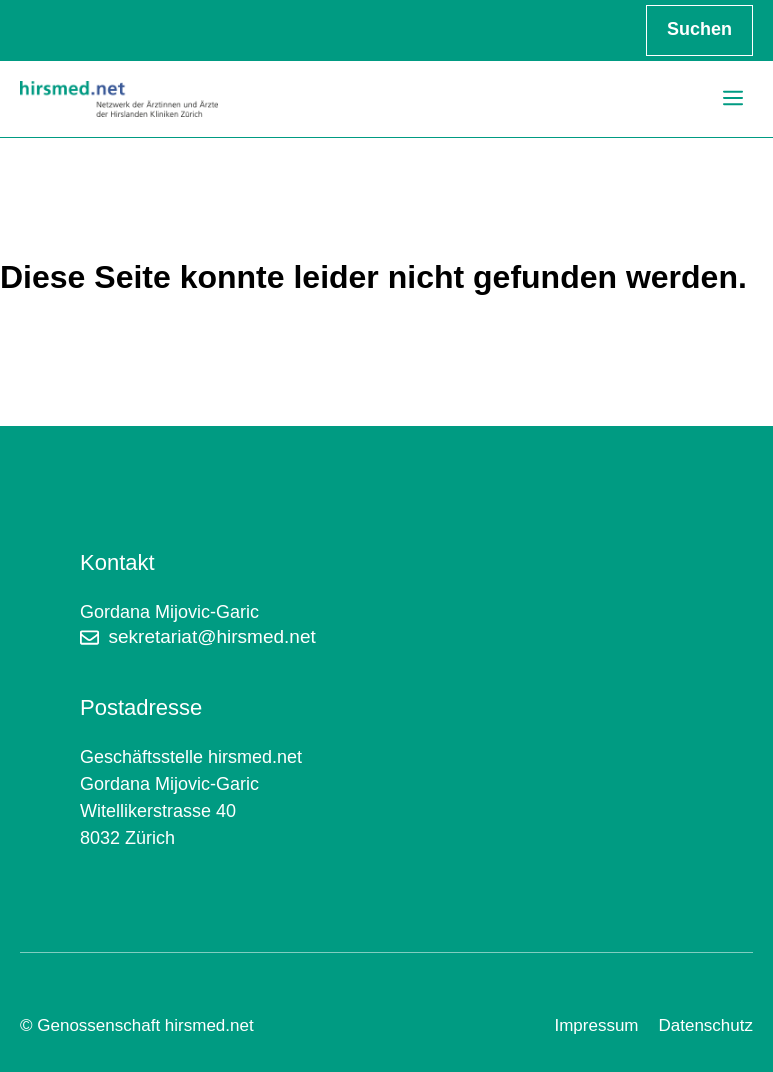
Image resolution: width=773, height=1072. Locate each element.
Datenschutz (706, 1025)
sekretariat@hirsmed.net (212, 636)
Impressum (596, 1025)
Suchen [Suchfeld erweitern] (699, 29)
